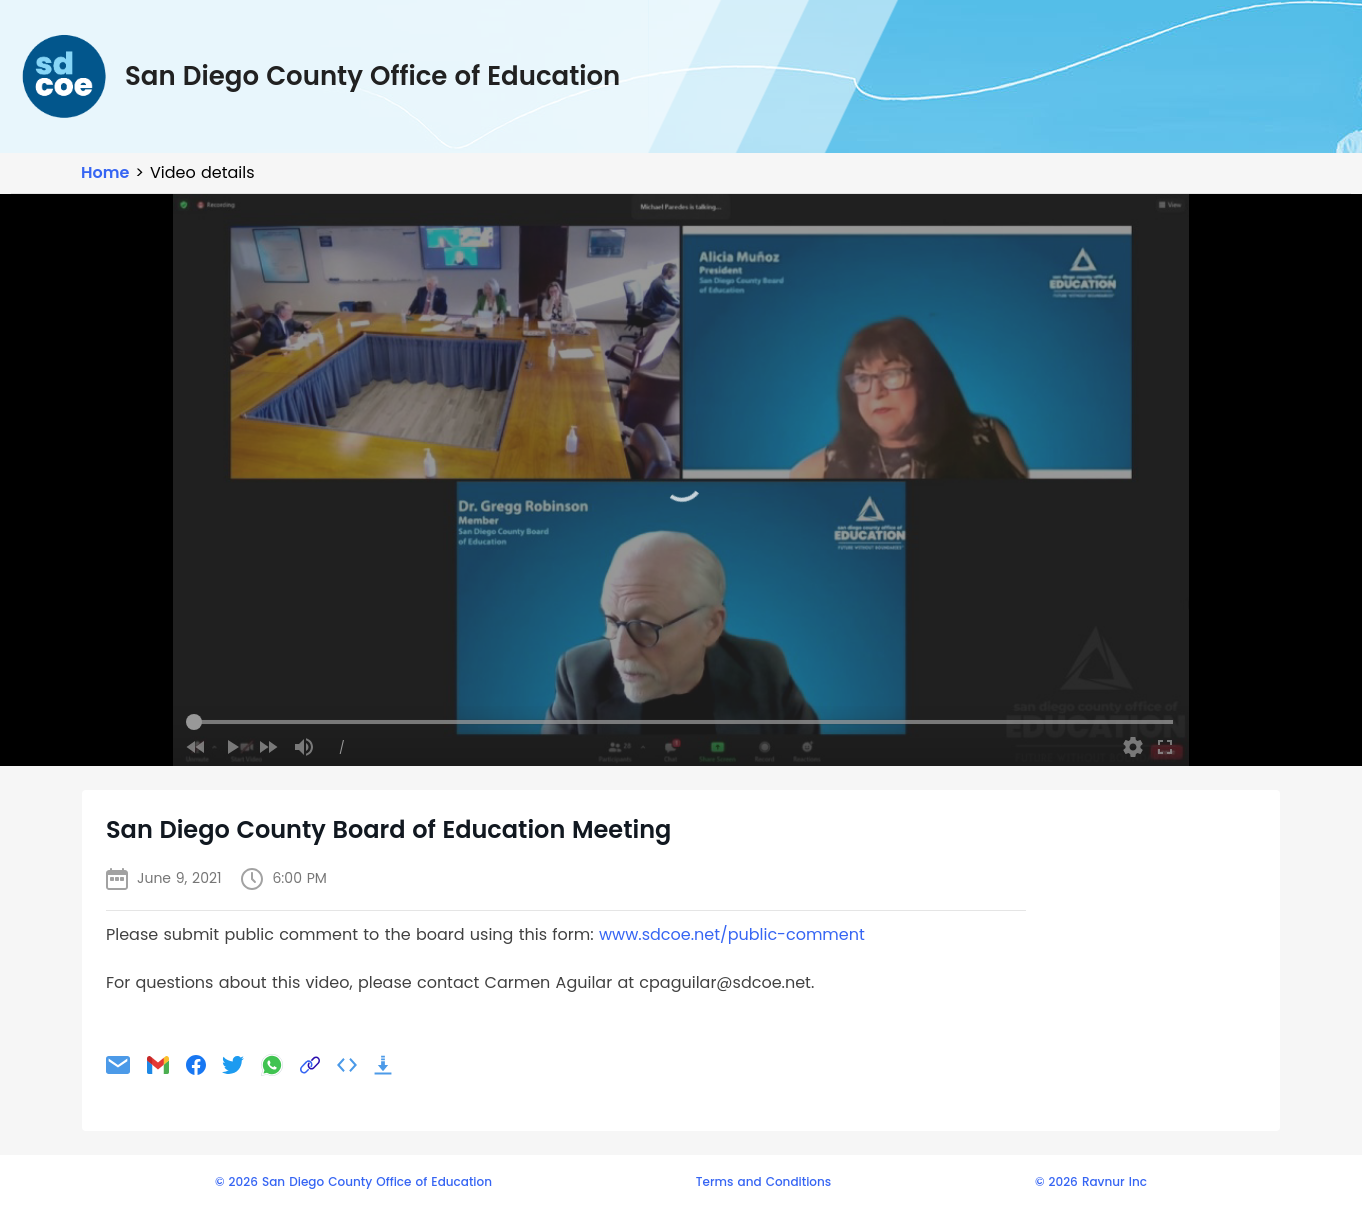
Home (105, 172)
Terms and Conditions (763, 1182)
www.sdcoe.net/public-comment (732, 934)
